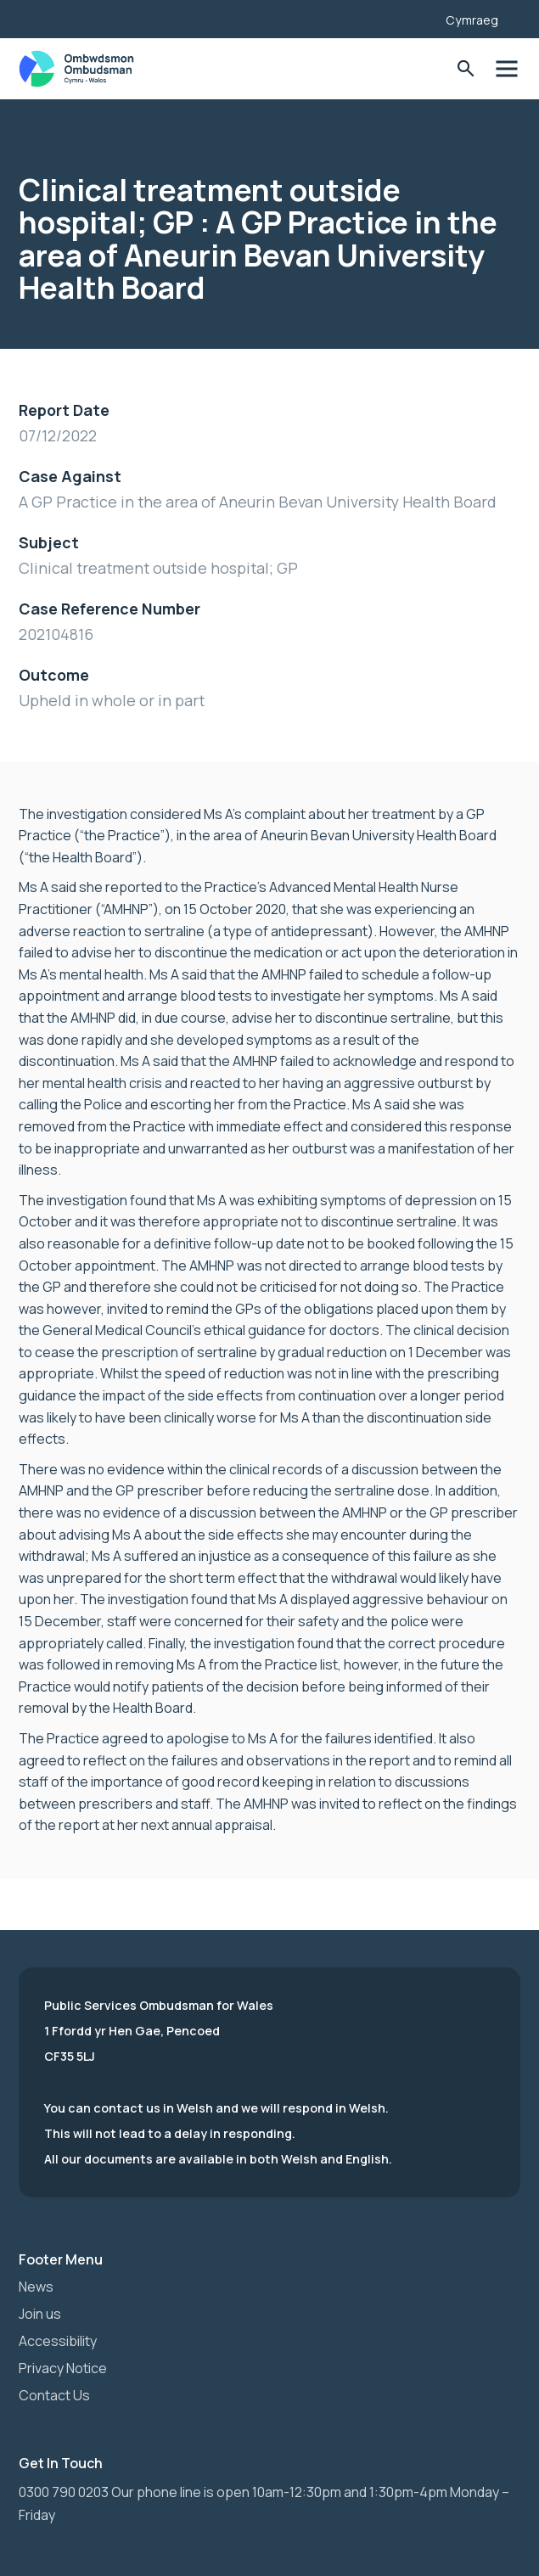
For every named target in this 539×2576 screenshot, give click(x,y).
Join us (40, 2313)
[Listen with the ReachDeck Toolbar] (407, 17)
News (36, 2286)
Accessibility (58, 2341)
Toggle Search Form (466, 69)
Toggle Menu (506, 69)
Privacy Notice (63, 2368)
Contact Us (54, 2395)
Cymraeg (472, 20)
